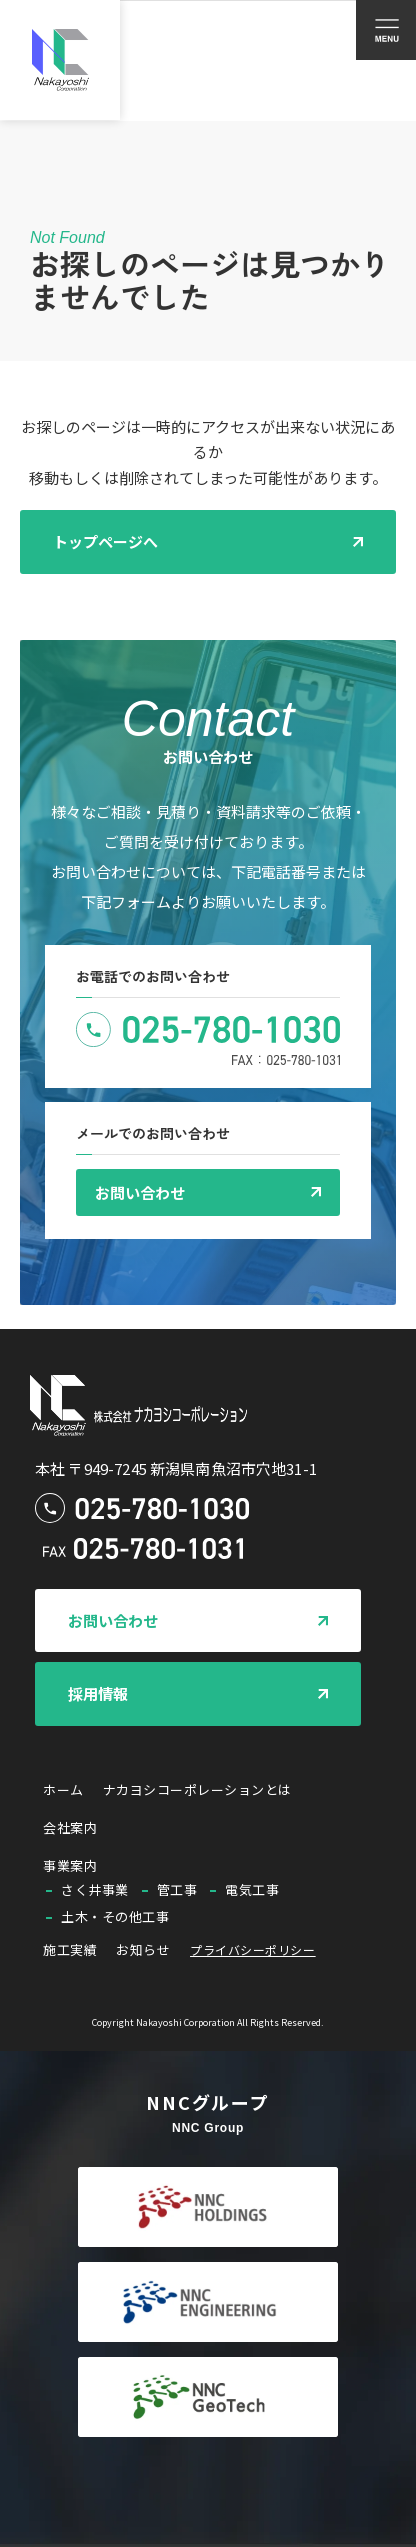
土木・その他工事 (115, 1916)
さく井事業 (95, 1889)
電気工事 (252, 1889)
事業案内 (70, 1865)
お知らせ (143, 1949)
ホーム (63, 1789)
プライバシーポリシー (252, 1949)
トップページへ (105, 541)
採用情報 (98, 1693)
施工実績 (70, 1949)
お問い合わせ (140, 1192)
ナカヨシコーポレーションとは (197, 1789)
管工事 (177, 1889)
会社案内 (70, 1827)
